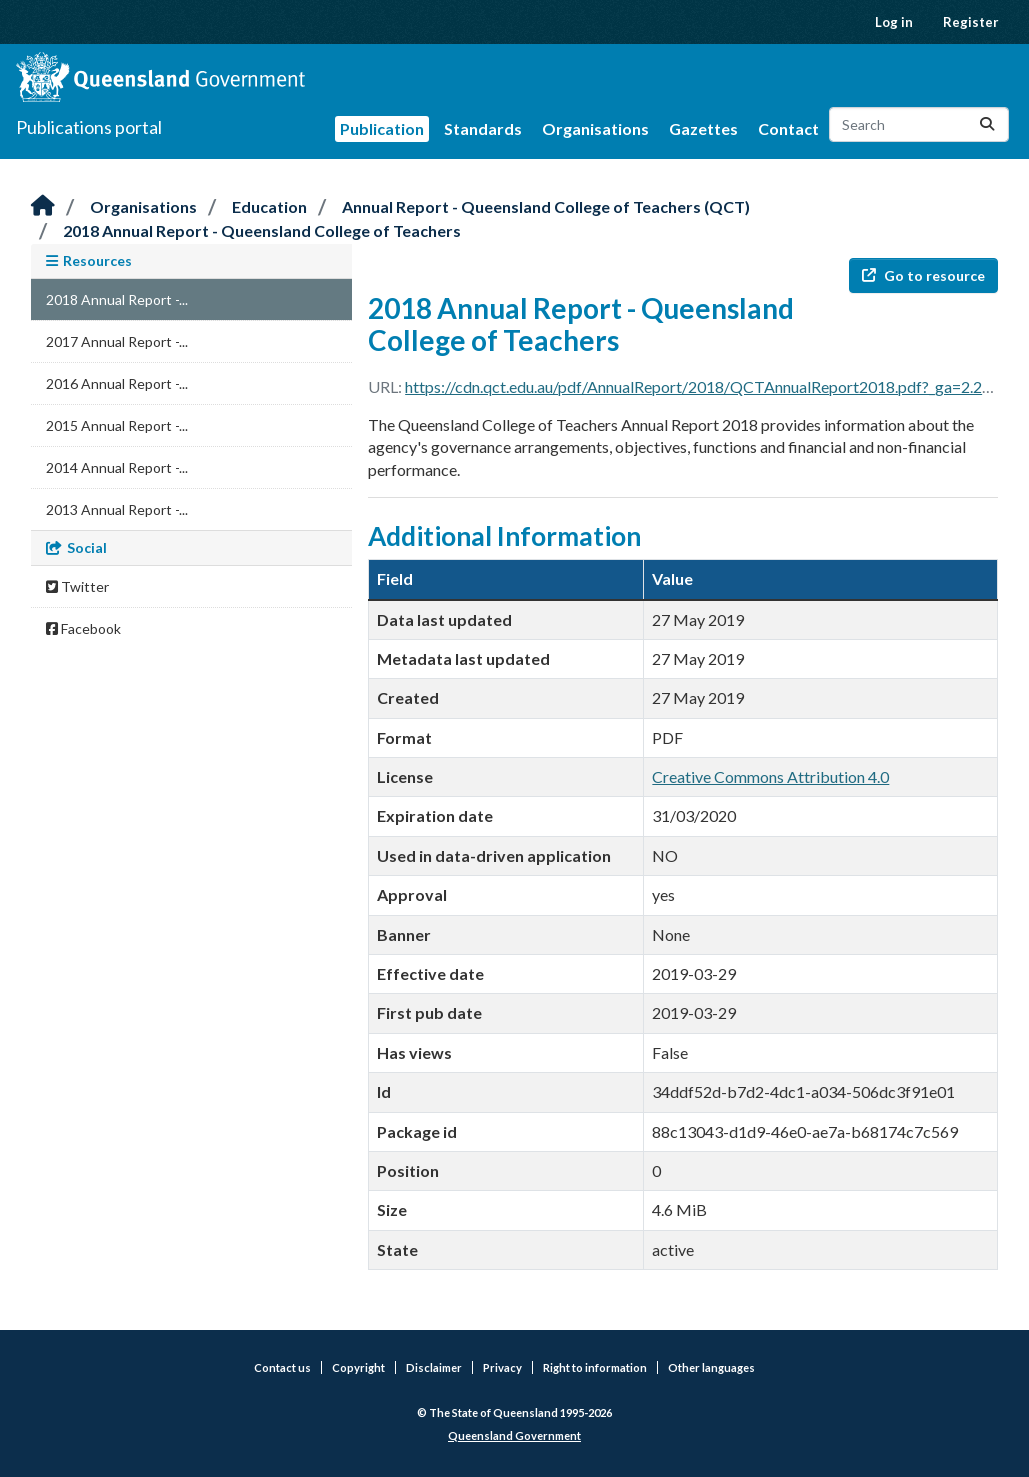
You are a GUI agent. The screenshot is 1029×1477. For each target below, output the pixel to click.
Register (971, 22)
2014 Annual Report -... (117, 467)
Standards (483, 128)
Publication (382, 128)
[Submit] (987, 124)
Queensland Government (514, 1435)
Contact (788, 128)
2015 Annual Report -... (117, 425)
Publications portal (89, 127)
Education (269, 206)
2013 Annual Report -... (117, 509)
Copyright (358, 1367)
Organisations (595, 128)
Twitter (77, 586)
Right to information (595, 1367)
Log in (894, 22)
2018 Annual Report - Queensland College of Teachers (262, 230)
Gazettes (703, 128)
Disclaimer (434, 1367)
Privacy (502, 1367)
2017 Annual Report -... (117, 341)
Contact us (282, 1367)
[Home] (43, 206)
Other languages (711, 1367)
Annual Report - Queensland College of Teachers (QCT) (546, 206)
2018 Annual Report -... (117, 299)
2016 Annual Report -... (117, 383)
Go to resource (923, 275)
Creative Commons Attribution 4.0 (770, 776)
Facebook (83, 628)
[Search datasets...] (919, 124)
